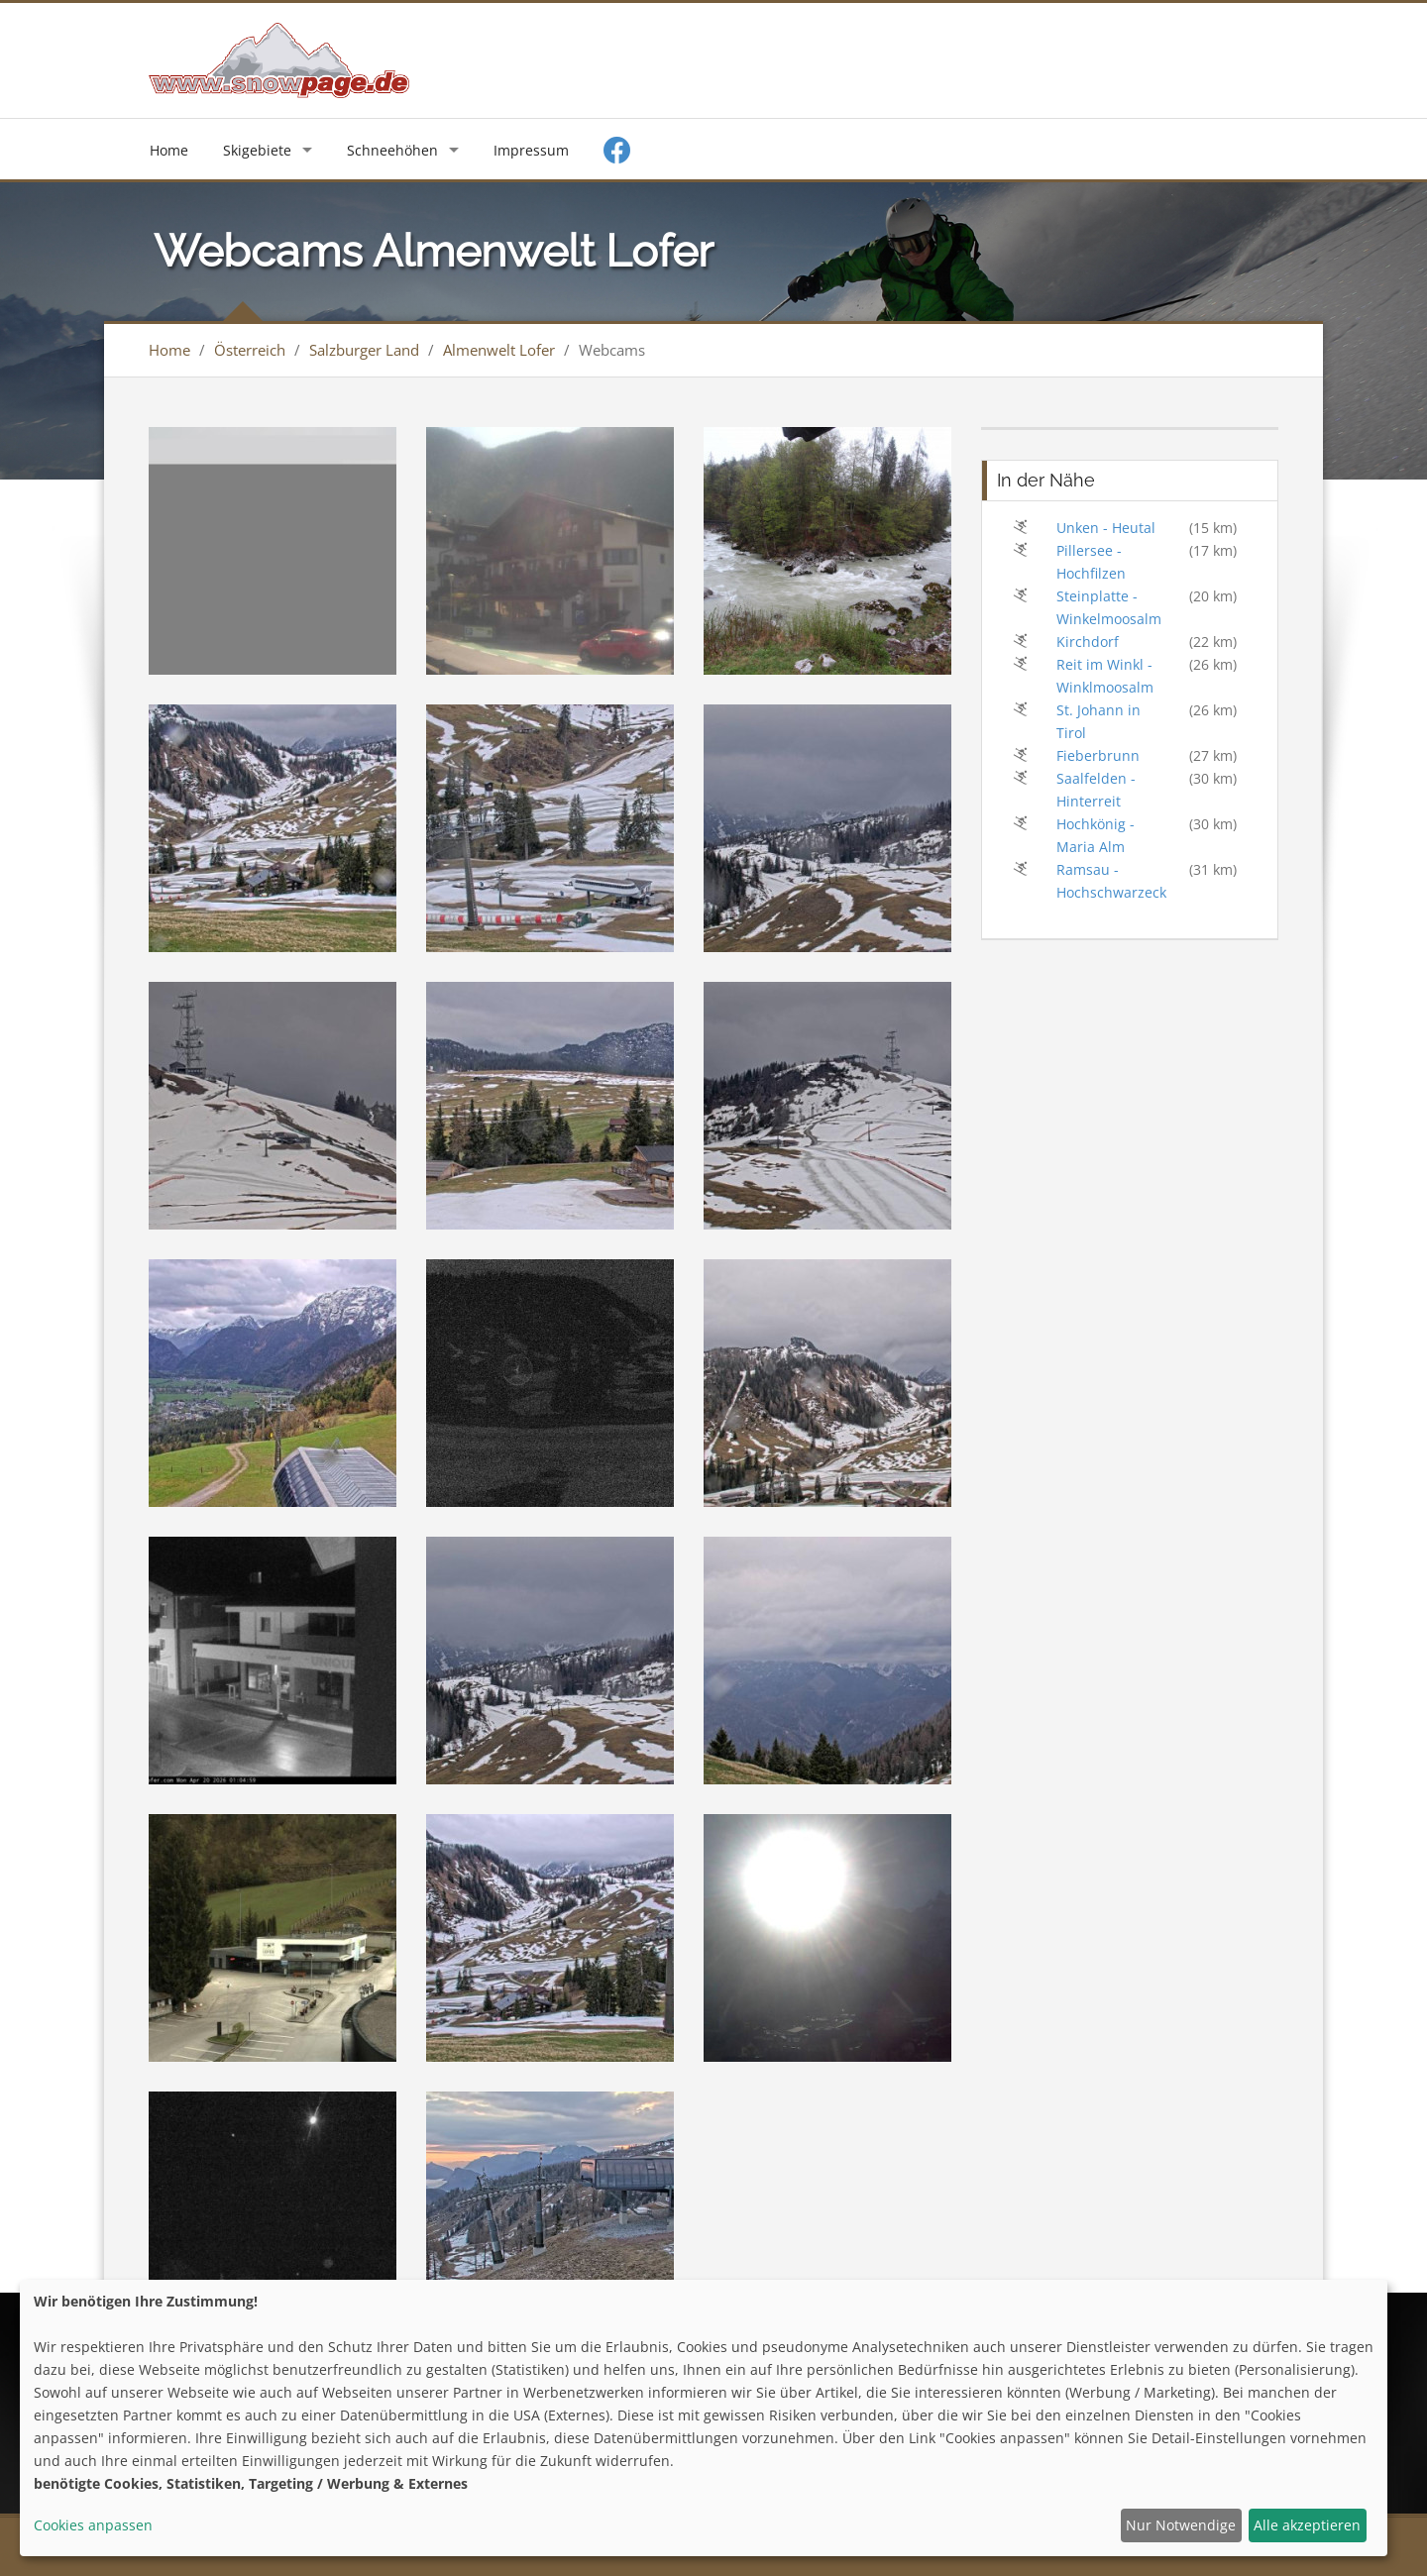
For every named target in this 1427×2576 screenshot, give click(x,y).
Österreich (249, 350)
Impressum (531, 150)
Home (169, 150)
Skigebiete (257, 150)
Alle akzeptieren (1307, 2525)
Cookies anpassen (93, 2525)
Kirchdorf (1087, 641)
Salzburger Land (364, 350)
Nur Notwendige (1181, 2525)
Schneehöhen (392, 150)
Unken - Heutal (1105, 527)
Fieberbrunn (1098, 755)
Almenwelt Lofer (499, 350)
